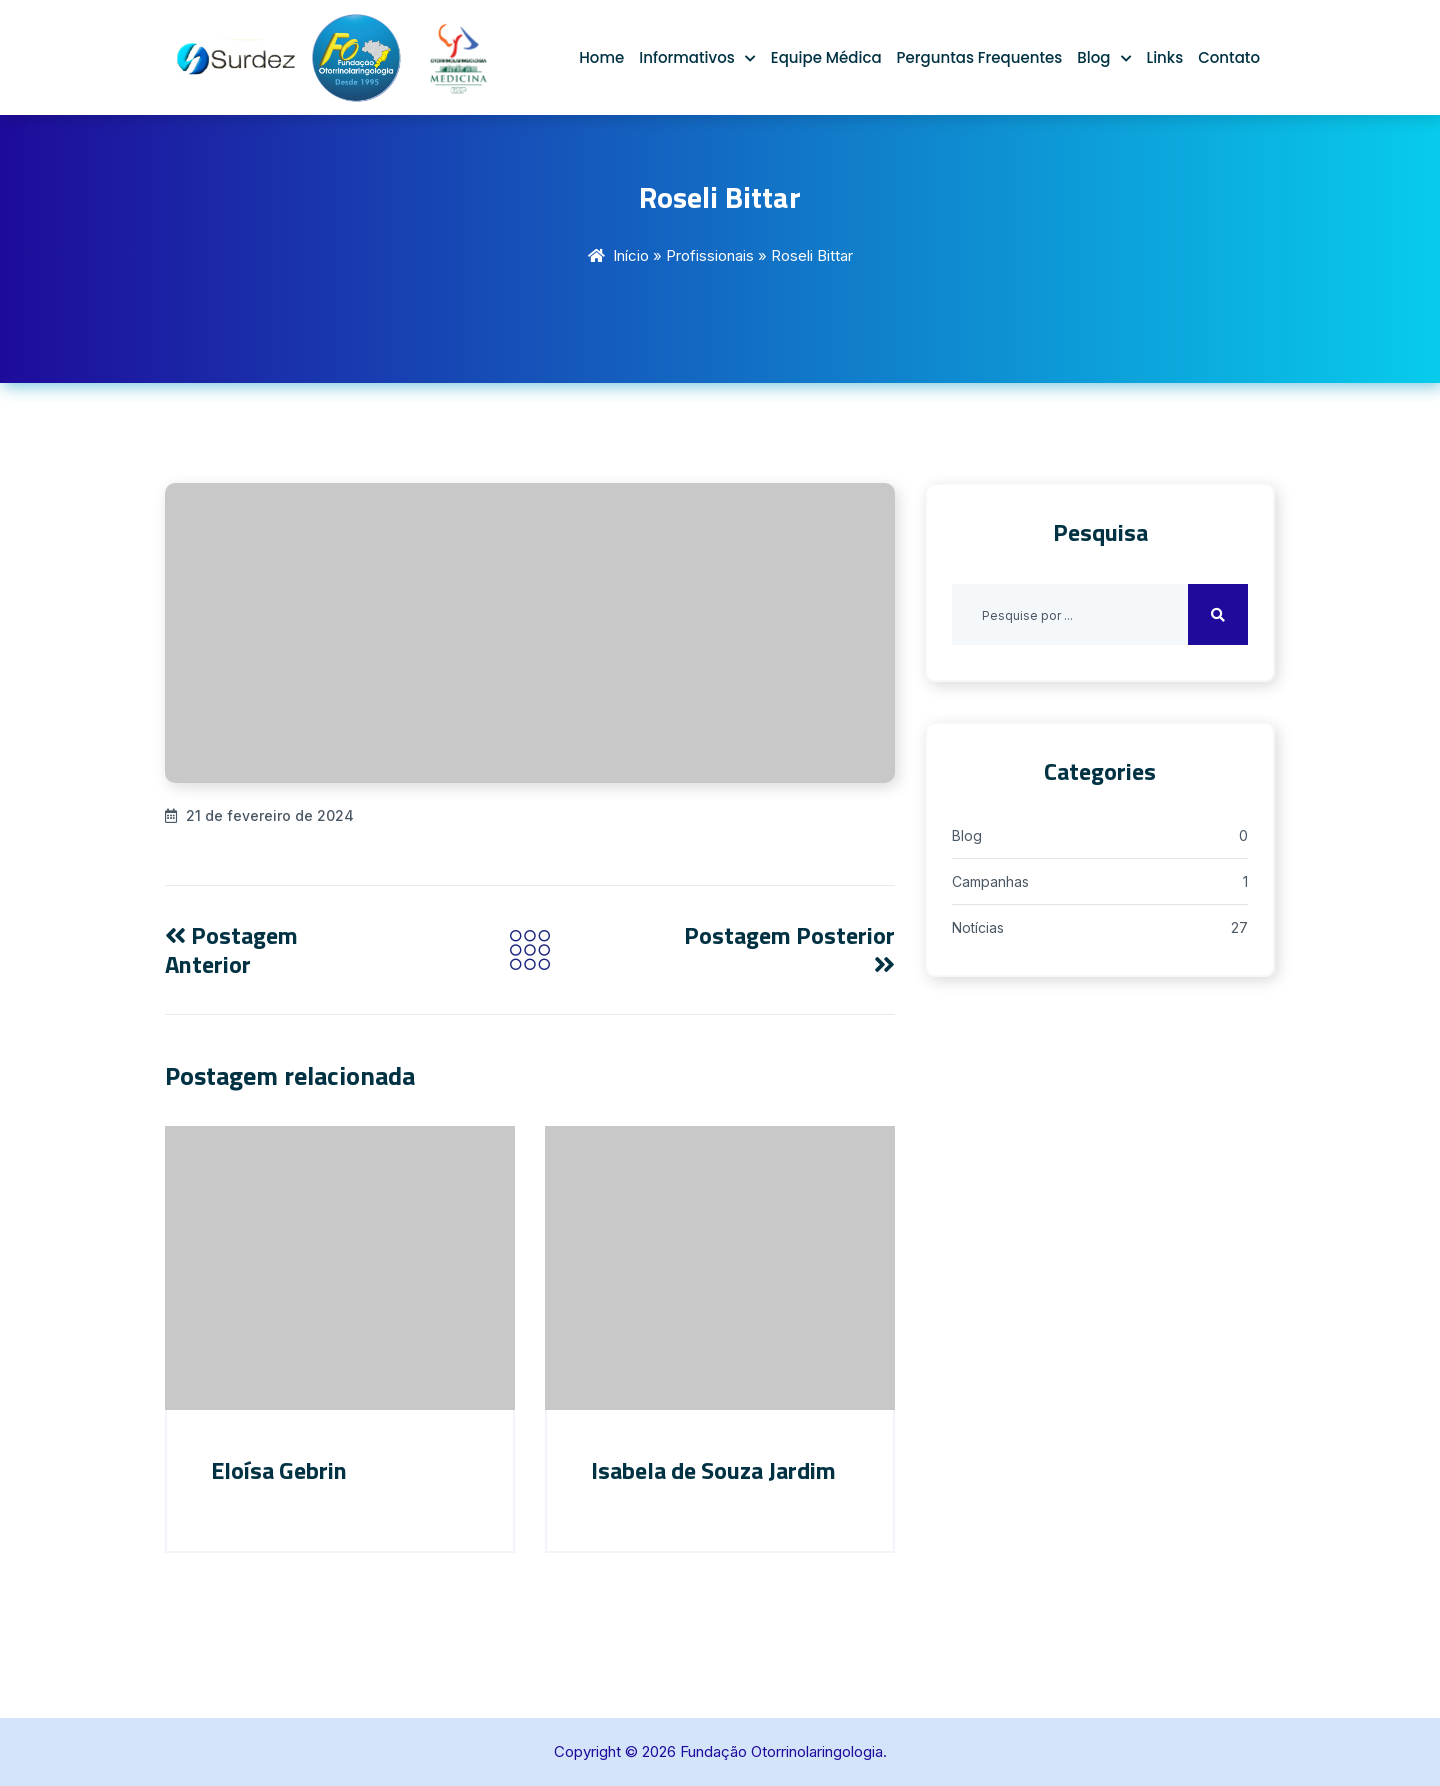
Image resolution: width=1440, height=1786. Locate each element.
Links (1165, 57)
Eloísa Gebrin (279, 1470)
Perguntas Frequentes (980, 57)
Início (631, 255)
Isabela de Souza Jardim (713, 1470)
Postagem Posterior (789, 946)
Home (601, 57)
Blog (1093, 57)
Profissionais (710, 255)
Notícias (978, 927)
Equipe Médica (826, 57)
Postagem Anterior (231, 949)
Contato (1229, 57)
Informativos (687, 57)
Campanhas (990, 881)
